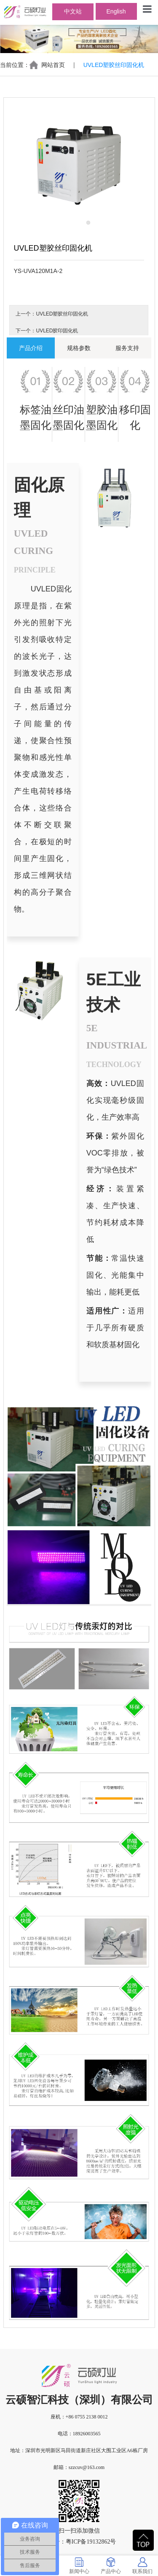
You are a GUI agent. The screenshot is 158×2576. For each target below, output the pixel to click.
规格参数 (79, 348)
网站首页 (53, 65)
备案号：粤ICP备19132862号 (79, 2542)
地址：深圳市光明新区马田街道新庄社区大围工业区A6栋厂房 (79, 2450)
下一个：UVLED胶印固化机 (47, 331)
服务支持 (127, 348)
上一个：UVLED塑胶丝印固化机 (52, 314)
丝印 (63, 409)
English (116, 11)
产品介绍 (31, 348)
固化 (40, 425)
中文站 (73, 11)
